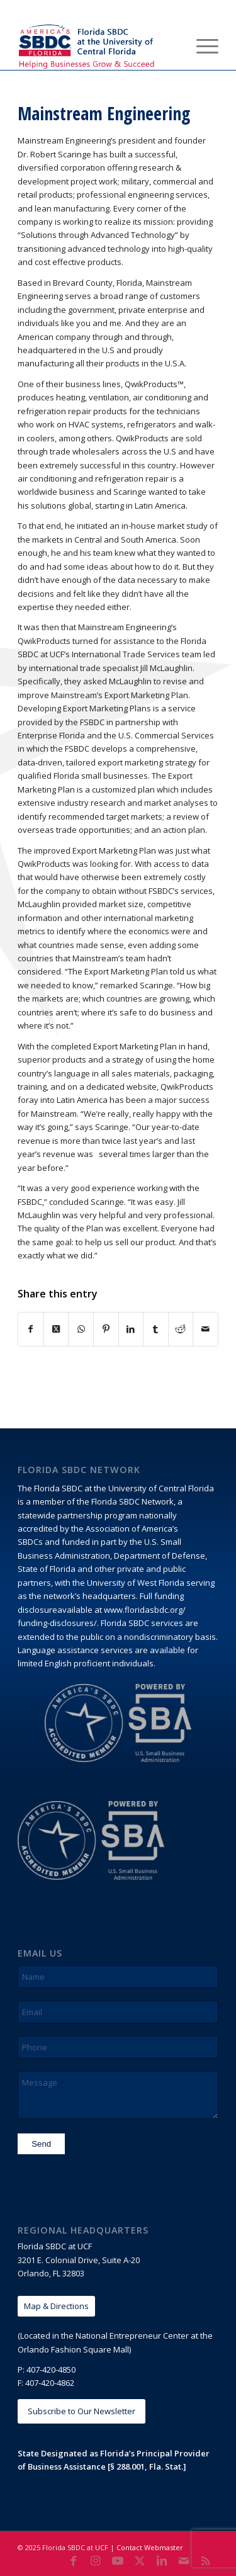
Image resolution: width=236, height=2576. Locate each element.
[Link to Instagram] (95, 2560)
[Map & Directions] (56, 2306)
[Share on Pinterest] (106, 1329)
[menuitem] (171, 45)
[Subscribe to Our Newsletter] (81, 2411)
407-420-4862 (49, 2382)
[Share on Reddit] (181, 1329)
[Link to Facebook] (73, 2560)
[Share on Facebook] (30, 1329)
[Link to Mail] (183, 2560)
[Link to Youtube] (117, 2560)
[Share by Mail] (205, 1329)
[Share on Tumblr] (155, 1329)
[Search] (171, 45)
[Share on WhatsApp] (81, 1329)
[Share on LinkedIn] (131, 1329)
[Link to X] (139, 2560)
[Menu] (201, 45)
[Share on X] (56, 1329)
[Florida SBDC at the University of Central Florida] (98, 45)
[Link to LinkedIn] (161, 2560)
